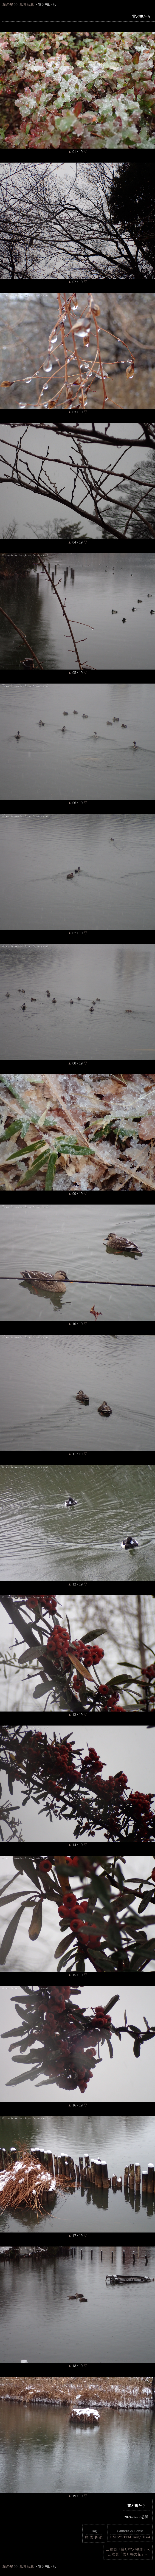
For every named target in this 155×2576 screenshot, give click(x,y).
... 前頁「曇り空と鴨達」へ (128, 2549)
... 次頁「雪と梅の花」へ (128, 2554)
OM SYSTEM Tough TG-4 (130, 2537)
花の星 (7, 4)
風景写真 (26, 4)
